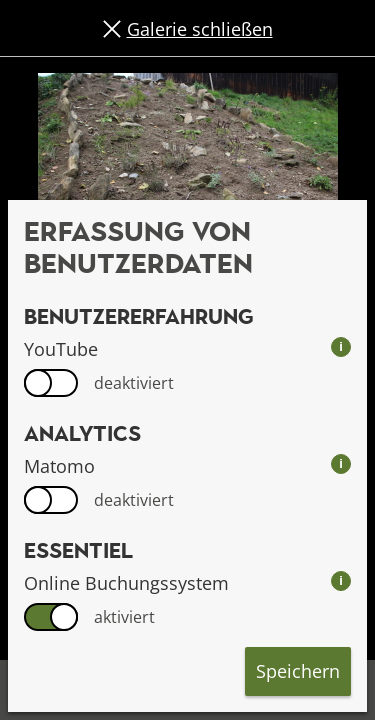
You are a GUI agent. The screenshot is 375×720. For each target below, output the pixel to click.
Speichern (298, 671)
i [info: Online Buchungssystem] (341, 580)
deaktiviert (134, 383)
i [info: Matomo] (341, 463)
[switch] (51, 383)
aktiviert (124, 617)
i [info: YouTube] (341, 346)
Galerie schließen (200, 29)
